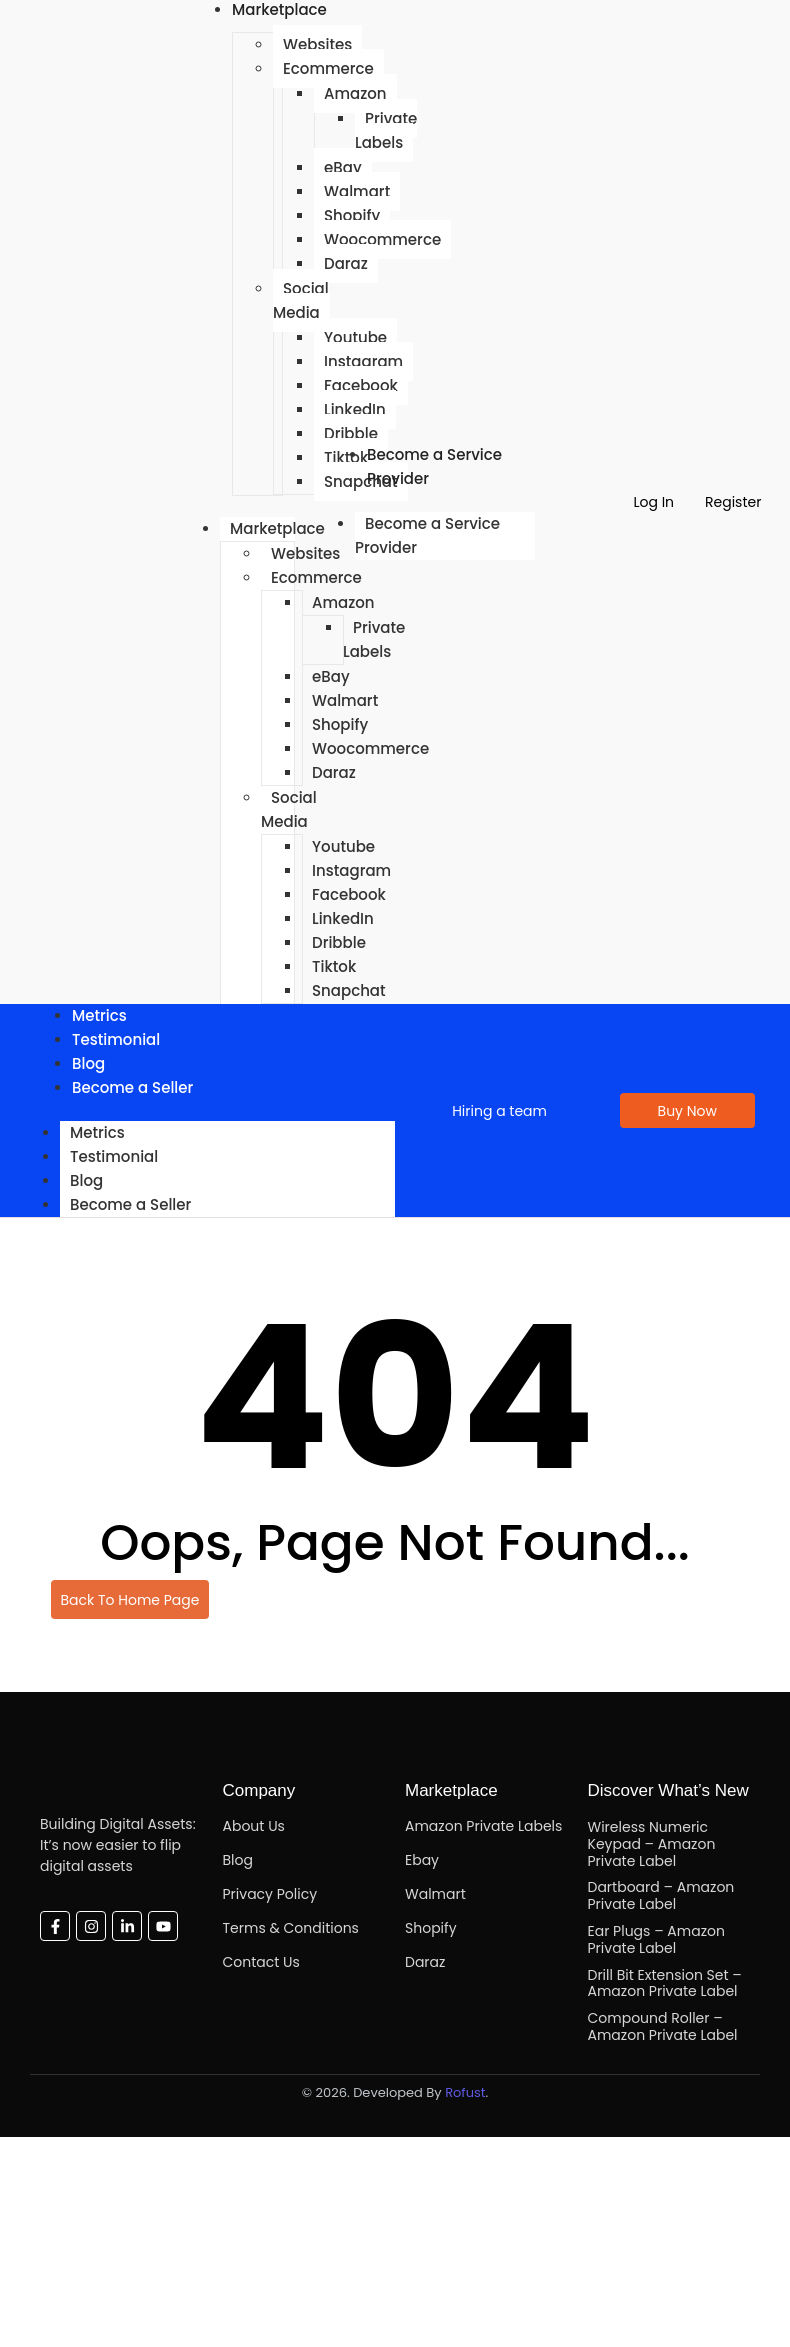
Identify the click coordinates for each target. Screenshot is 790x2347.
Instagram (363, 361)
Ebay (422, 1860)
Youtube (355, 337)
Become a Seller (132, 1087)
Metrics (97, 1132)
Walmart (357, 191)
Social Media (301, 300)
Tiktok (334, 966)
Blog (86, 1180)
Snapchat (349, 990)
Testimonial (116, 1039)
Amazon (355, 93)
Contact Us (261, 1962)
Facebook (361, 385)
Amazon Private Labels (483, 1826)
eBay (343, 167)
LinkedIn (355, 409)
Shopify (352, 215)
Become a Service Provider (434, 466)
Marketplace (277, 528)
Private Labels (386, 130)
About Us (254, 1826)
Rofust (465, 2092)
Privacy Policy (270, 1894)
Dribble (339, 942)
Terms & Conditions (291, 1928)
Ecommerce (328, 68)
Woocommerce (382, 239)
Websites (317, 44)
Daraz (346, 263)
